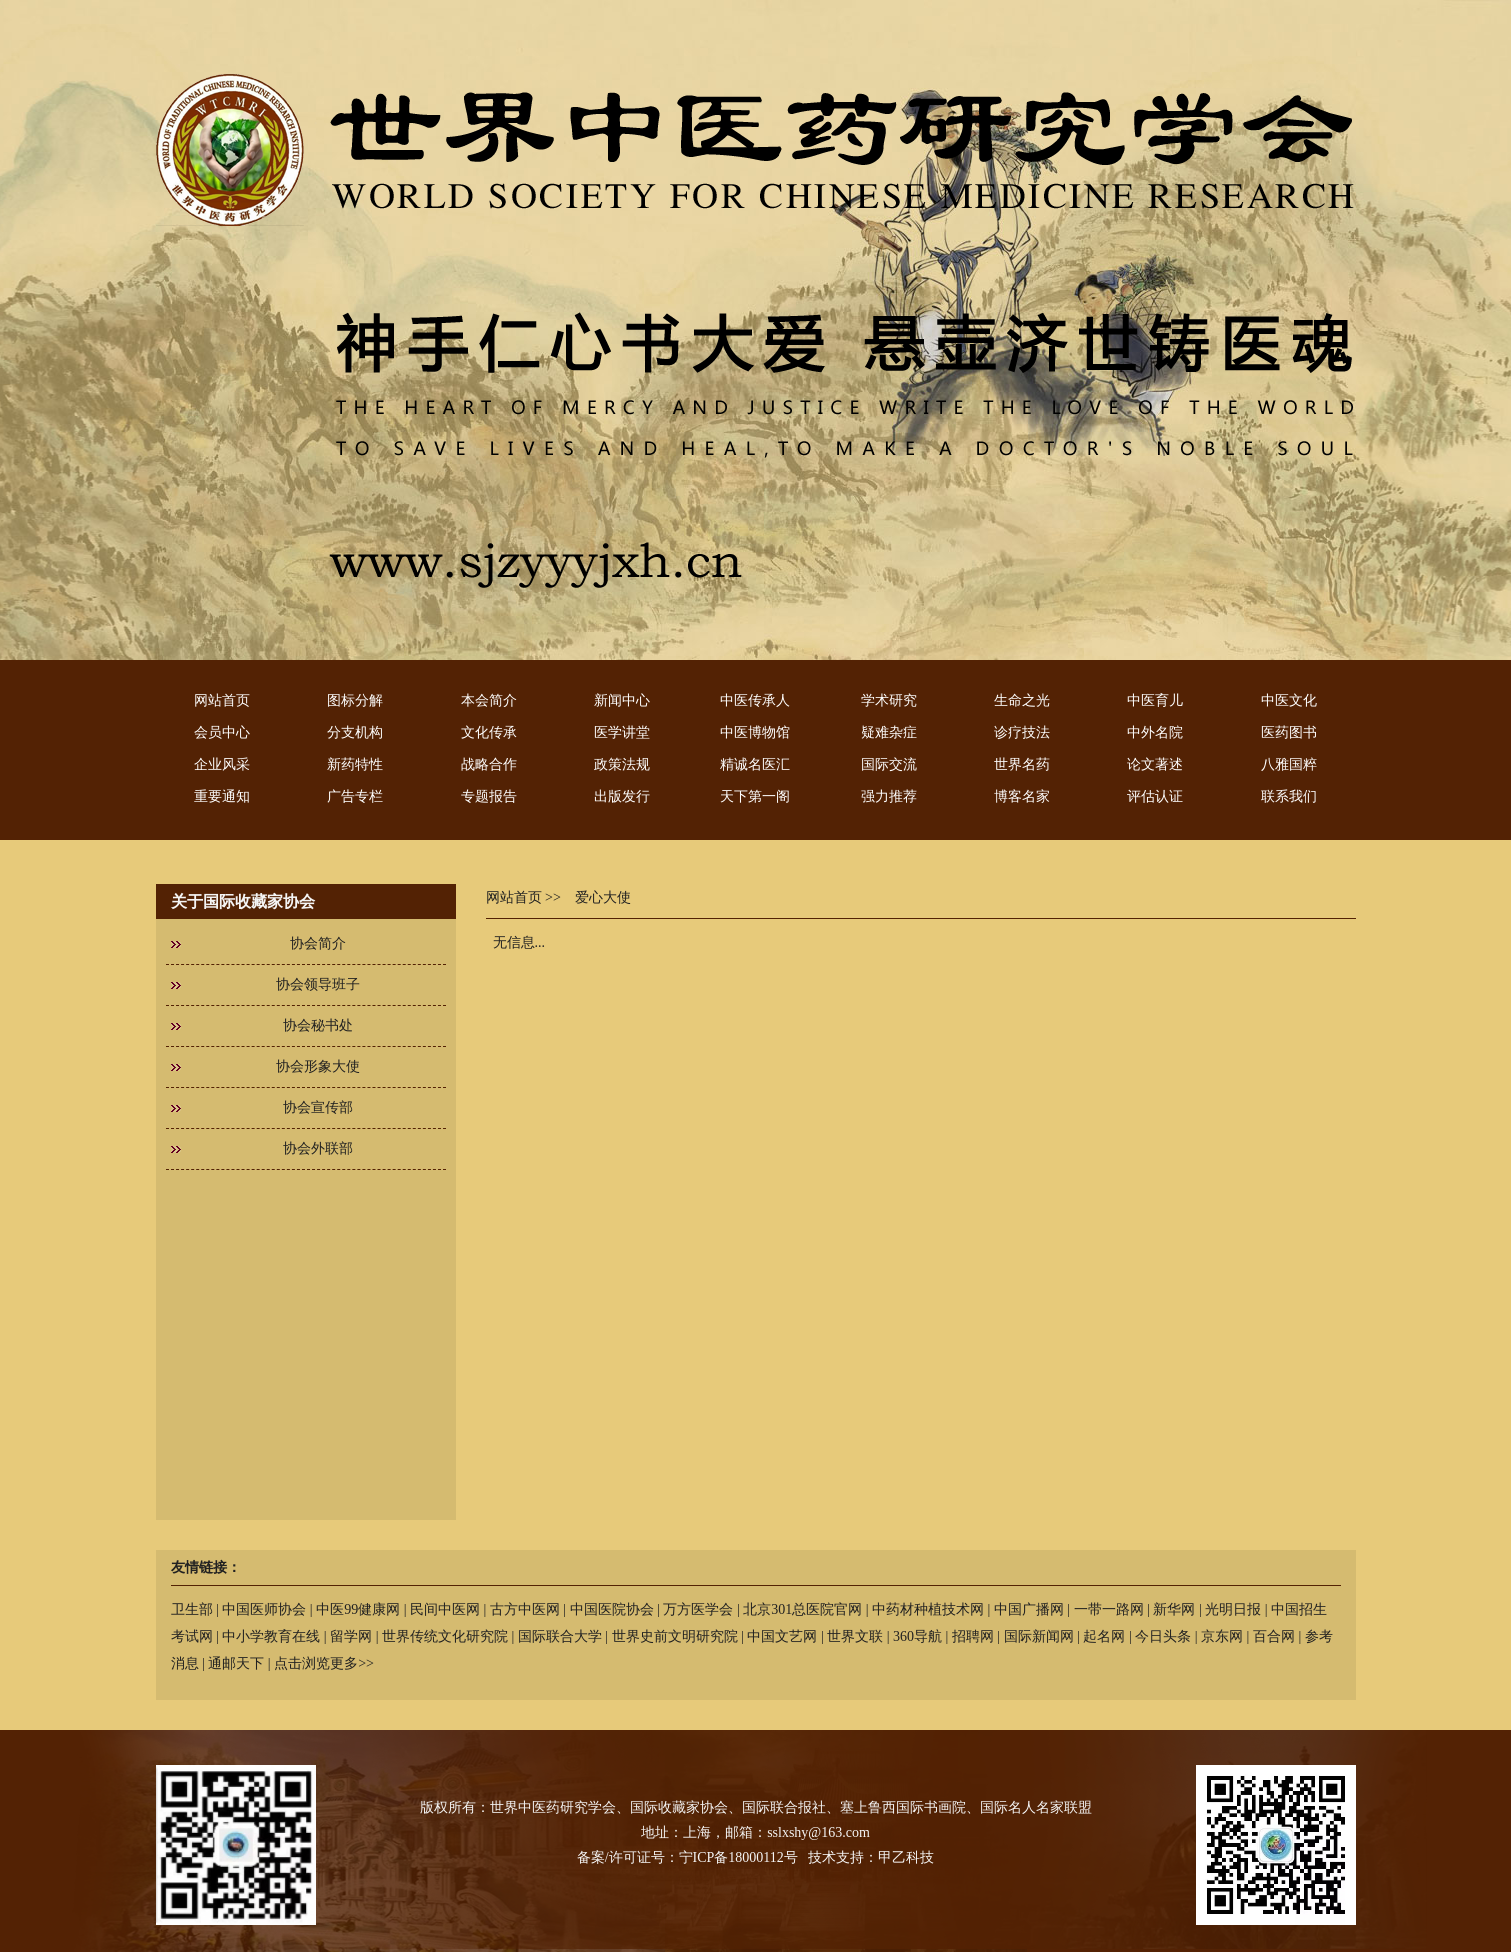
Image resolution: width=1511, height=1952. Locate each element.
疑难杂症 (889, 732)
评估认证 (1155, 796)
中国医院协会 (612, 1609)
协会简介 (318, 943)
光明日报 (1233, 1609)
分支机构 (355, 732)
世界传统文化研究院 (445, 1636)
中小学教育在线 (271, 1636)
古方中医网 (525, 1609)
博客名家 (1022, 796)
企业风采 (222, 764)
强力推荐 (889, 796)
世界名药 (1022, 764)
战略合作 (489, 764)
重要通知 (222, 796)
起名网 (1104, 1636)
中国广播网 (1029, 1609)
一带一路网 (1109, 1609)
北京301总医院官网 (802, 1609)
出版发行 (622, 796)
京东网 (1222, 1636)
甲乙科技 (906, 1857)
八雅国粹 (1289, 764)
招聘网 (973, 1636)
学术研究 (889, 700)
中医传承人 (755, 700)
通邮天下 (236, 1663)
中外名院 (1155, 732)
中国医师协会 (264, 1609)
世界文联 (855, 1636)
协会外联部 (318, 1148)
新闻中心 (622, 700)
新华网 (1174, 1609)
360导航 (917, 1636)
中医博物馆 (755, 732)
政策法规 (622, 764)
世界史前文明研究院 (675, 1636)
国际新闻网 (1039, 1636)
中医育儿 (1155, 700)
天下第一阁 (755, 796)
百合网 (1274, 1636)
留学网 (351, 1636)
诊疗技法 (1022, 732)
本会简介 (489, 700)
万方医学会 (698, 1609)
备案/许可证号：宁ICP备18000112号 (687, 1857)
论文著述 (1155, 764)
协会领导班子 (318, 984)
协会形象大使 (318, 1066)
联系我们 (1289, 796)
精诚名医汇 (755, 764)
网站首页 (222, 700)
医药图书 (1289, 732)
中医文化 (1289, 700)
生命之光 (1022, 700)
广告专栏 (355, 796)
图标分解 (355, 700)
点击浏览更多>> (324, 1663)
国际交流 (889, 764)
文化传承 (489, 732)
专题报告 (489, 796)
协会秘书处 (318, 1025)
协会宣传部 (318, 1107)
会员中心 (222, 732)
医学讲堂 (622, 732)
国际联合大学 (560, 1636)
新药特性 (355, 764)
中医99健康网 (358, 1609)
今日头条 (1163, 1636)
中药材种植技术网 (928, 1609)
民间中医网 (445, 1609)
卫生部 (192, 1609)
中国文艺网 (782, 1636)
